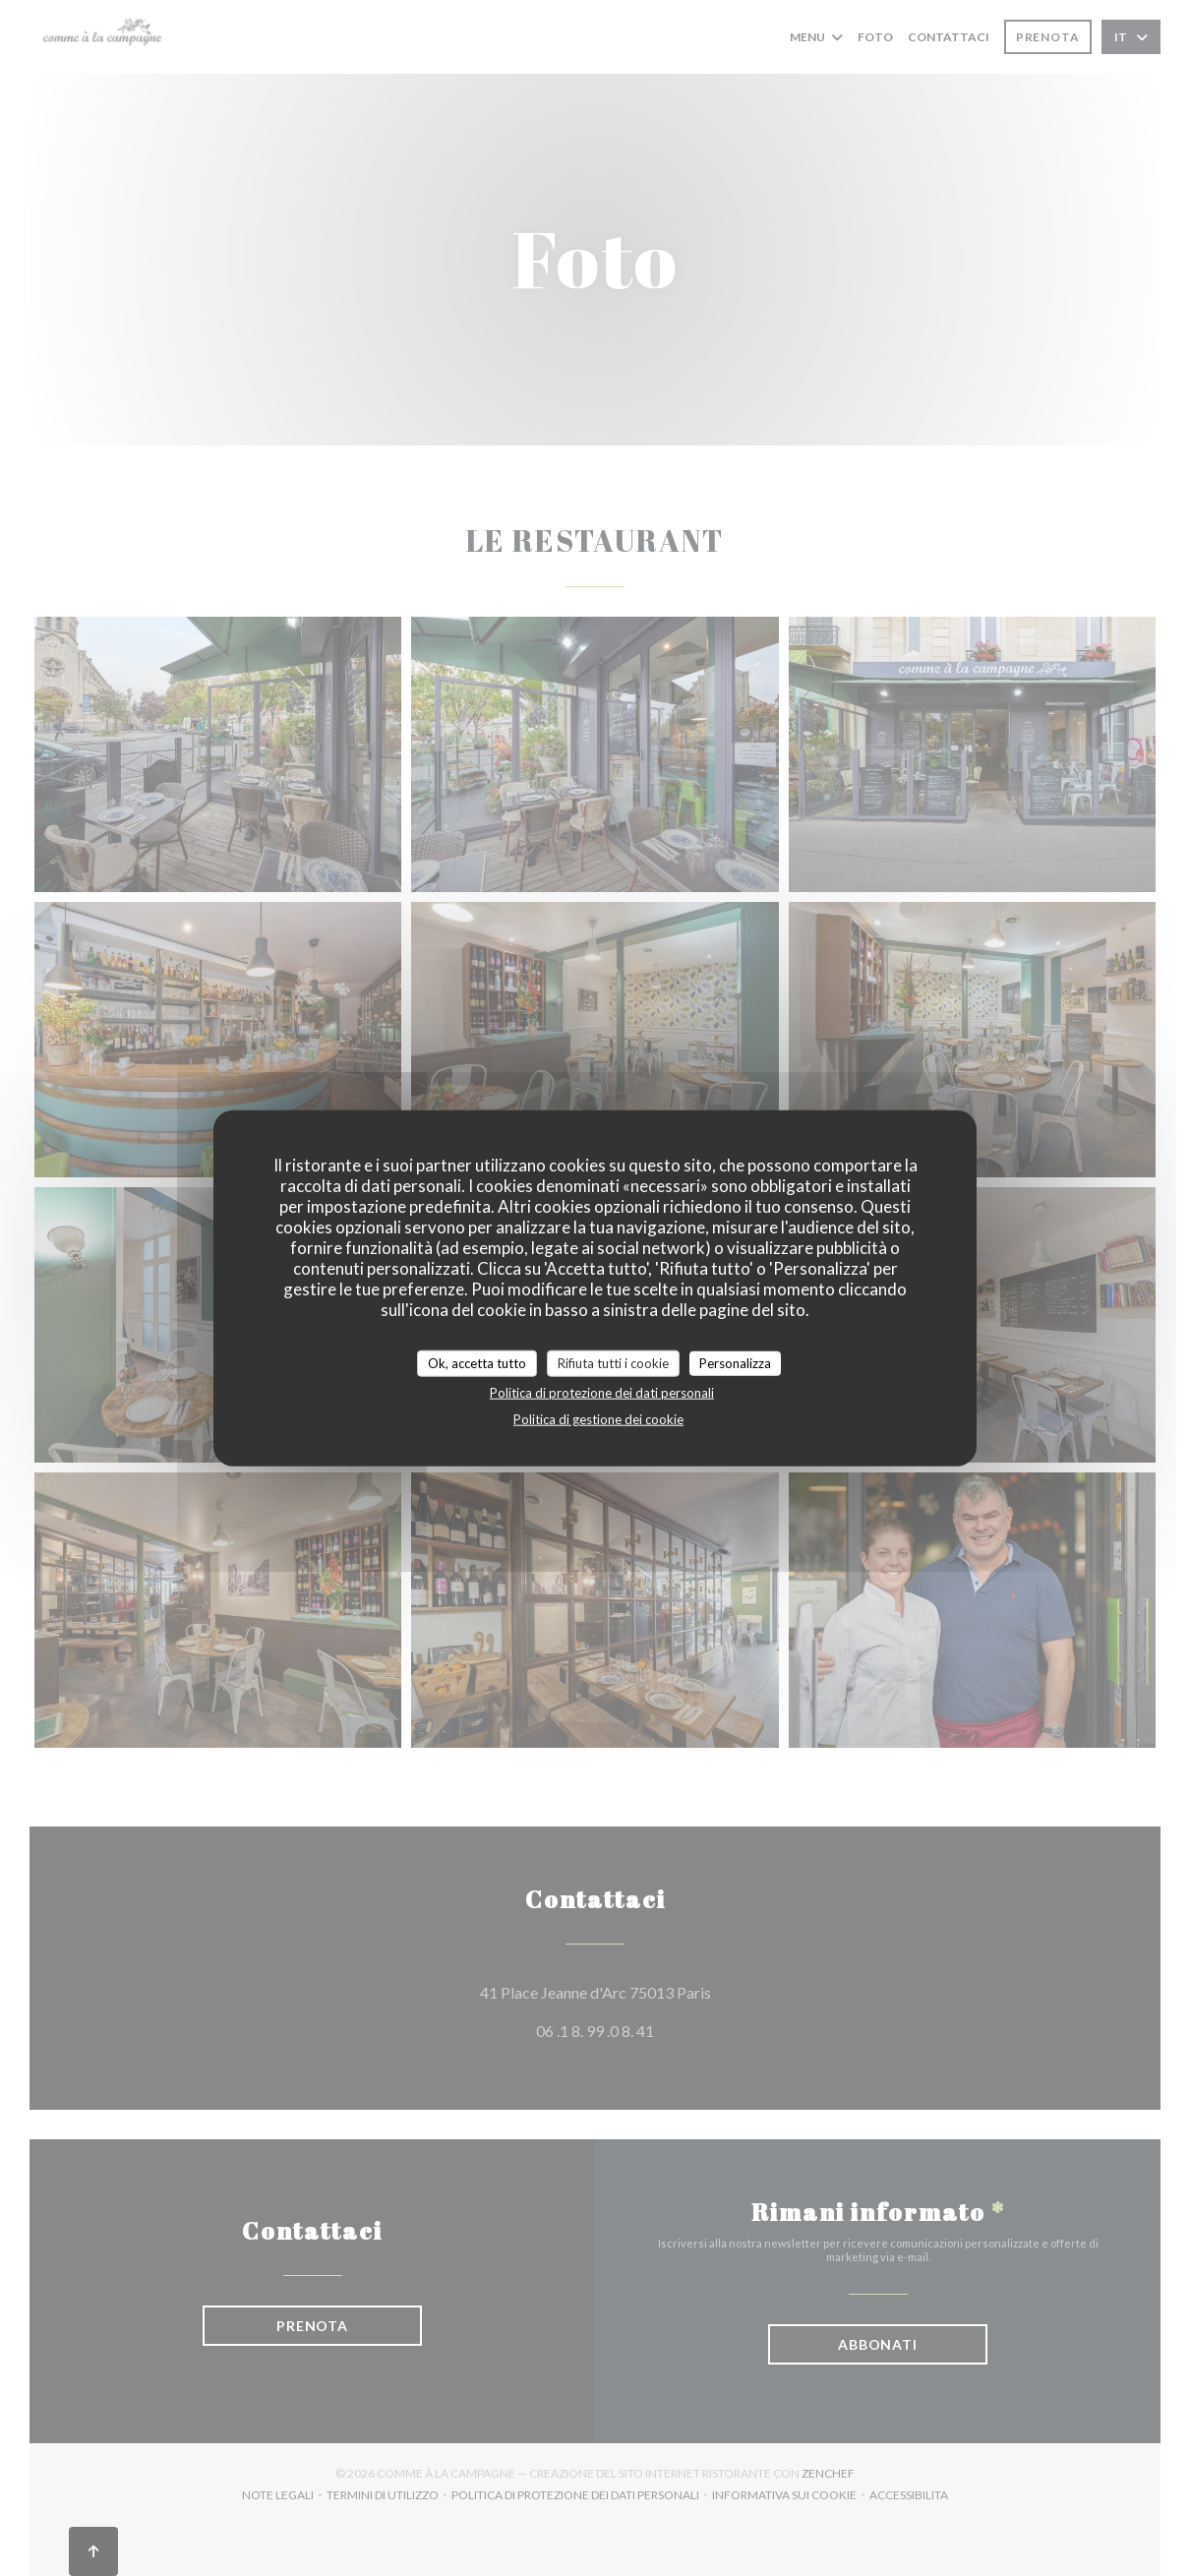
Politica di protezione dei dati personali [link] (602, 1393)
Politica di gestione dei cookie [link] (598, 1419)
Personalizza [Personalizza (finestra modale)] (735, 1362)
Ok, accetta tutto (477, 1362)
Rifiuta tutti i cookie (613, 1362)
